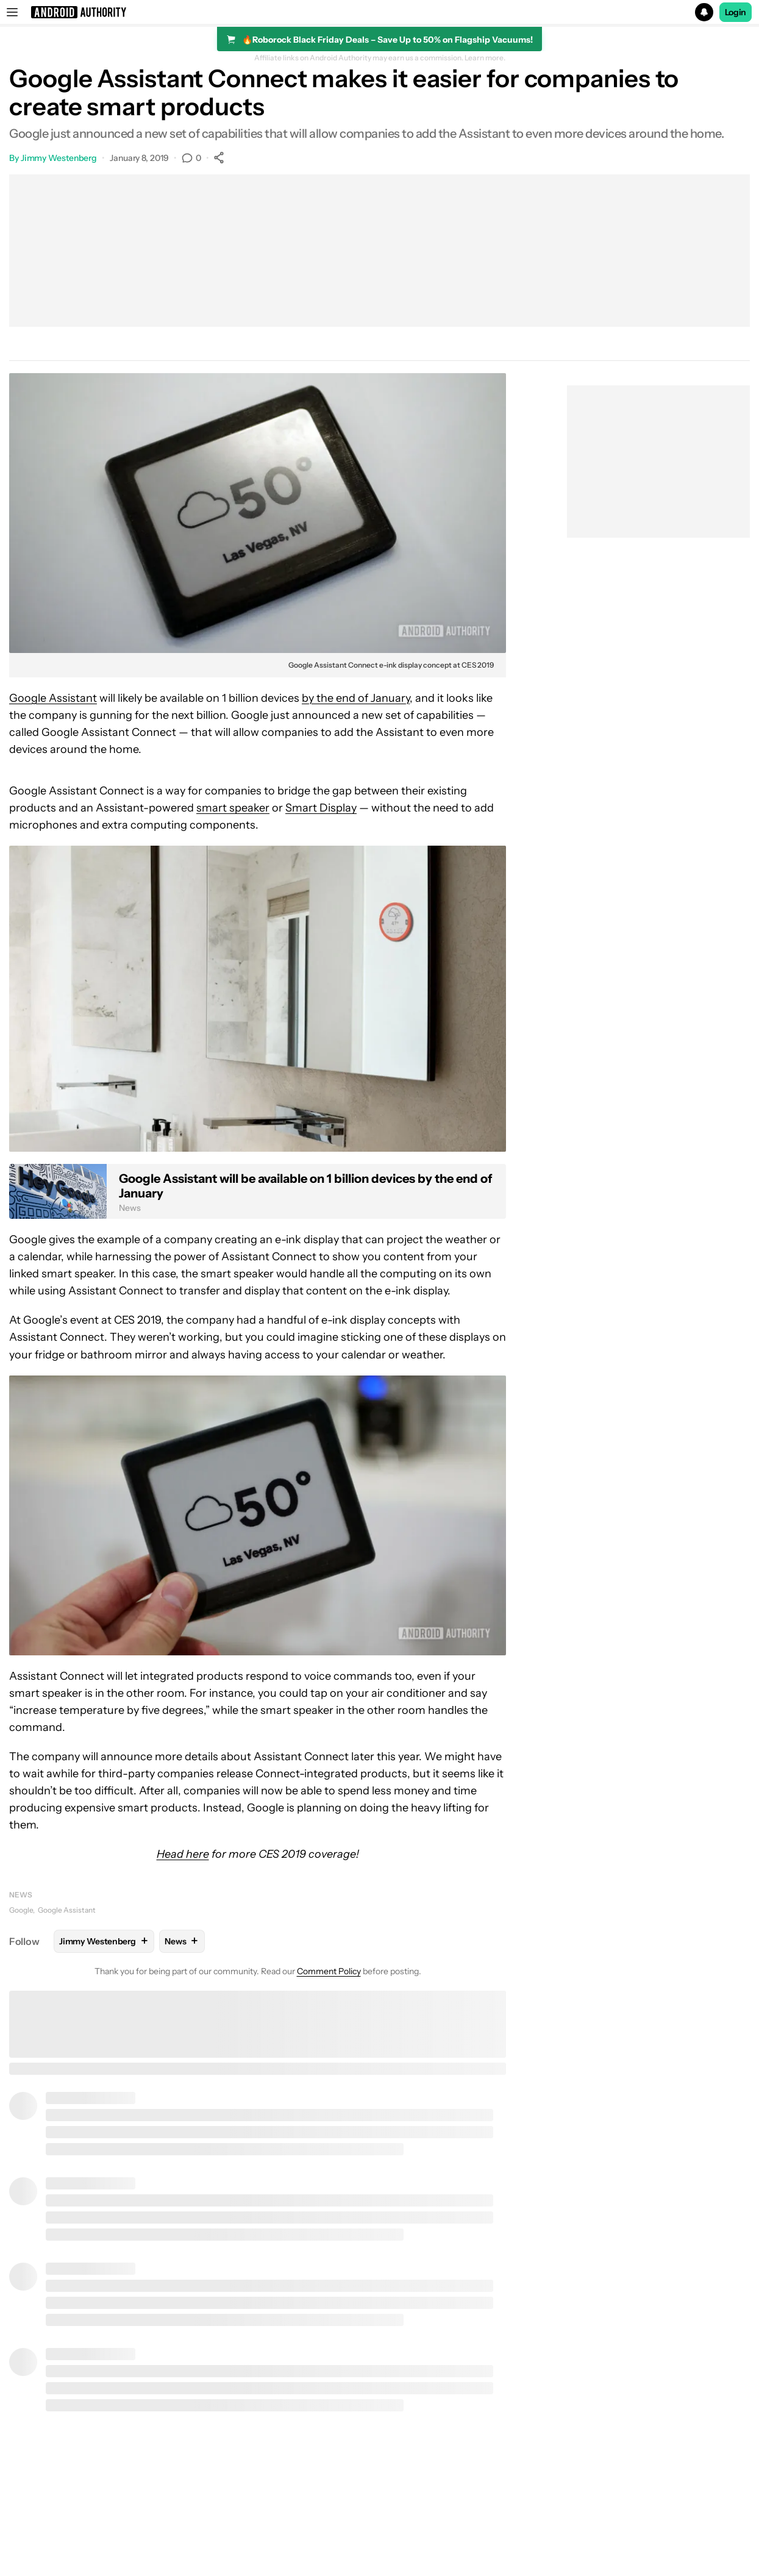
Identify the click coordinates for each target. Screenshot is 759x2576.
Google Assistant (53, 698)
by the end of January (356, 698)
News (20, 1894)
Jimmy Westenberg (59, 157)
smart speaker (232, 808)
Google (21, 1909)
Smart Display (321, 808)
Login (736, 12)
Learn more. (485, 58)
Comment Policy (329, 1971)
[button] (379, 12)
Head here (183, 1854)
